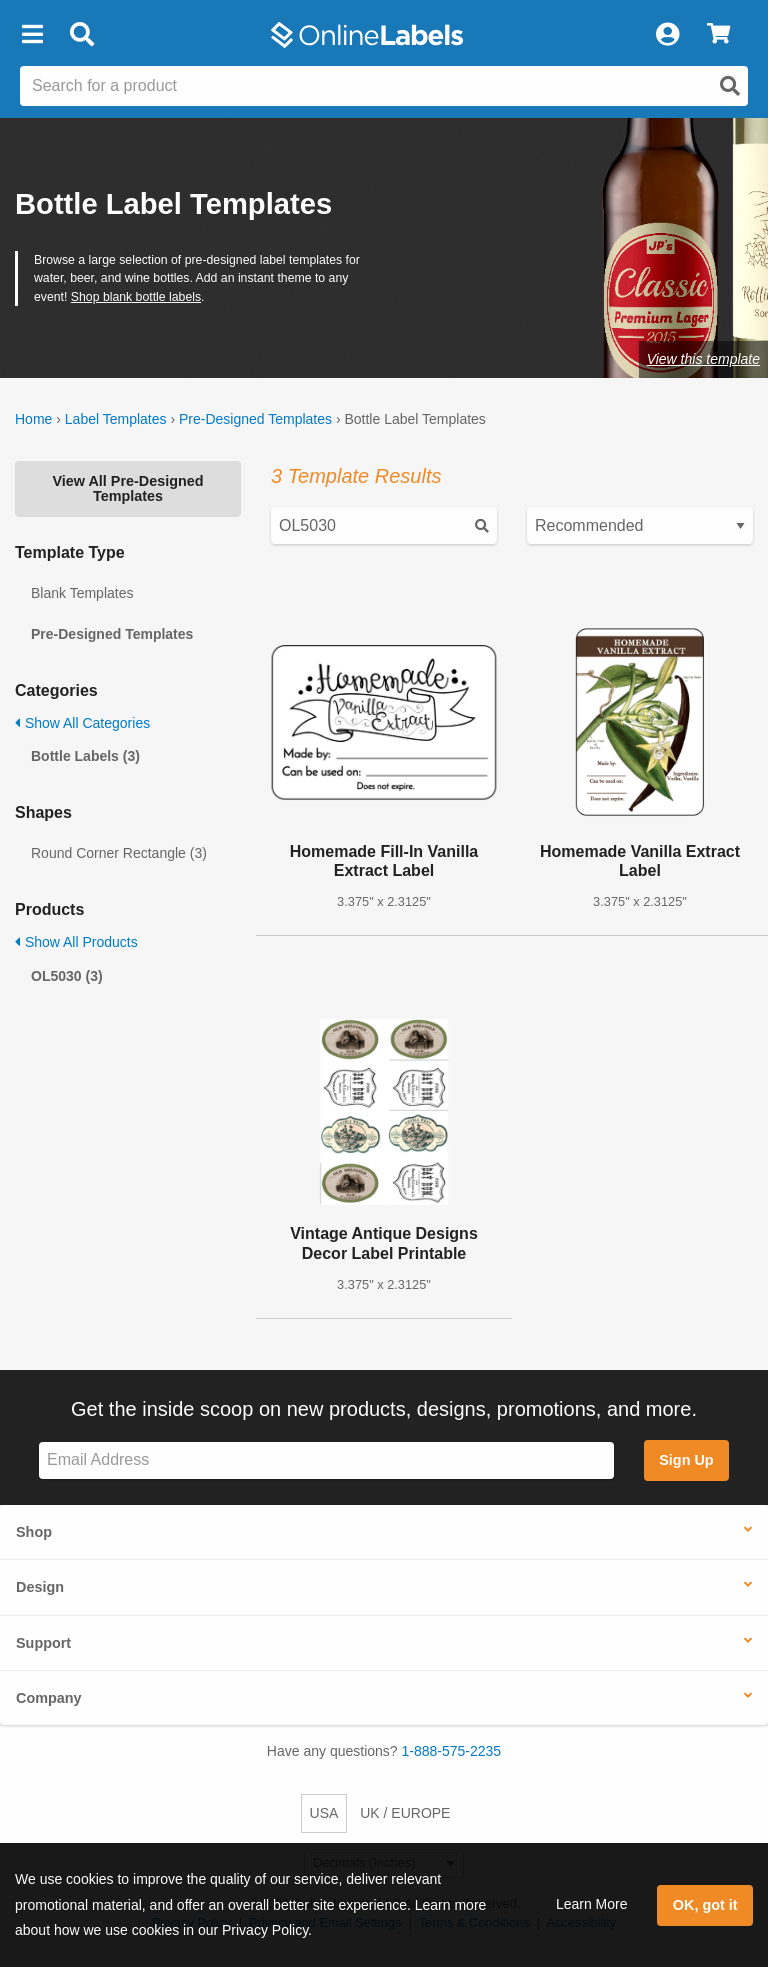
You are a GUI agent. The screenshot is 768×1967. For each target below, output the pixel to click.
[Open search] (730, 86)
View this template (703, 359)
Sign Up (686, 1460)
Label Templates (116, 419)
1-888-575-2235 (452, 1751)
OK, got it (705, 1905)
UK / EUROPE (405, 1813)
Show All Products (76, 942)
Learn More (592, 1904)
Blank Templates (82, 593)
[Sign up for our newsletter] (326, 1460)
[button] (32, 35)
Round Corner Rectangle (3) (119, 853)
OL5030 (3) (67, 976)
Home (33, 419)
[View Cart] (718, 35)
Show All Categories (82, 723)
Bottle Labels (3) (85, 756)
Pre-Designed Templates (255, 419)
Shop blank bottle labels (136, 297)
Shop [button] (34, 1532)
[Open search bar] (81, 35)
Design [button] (40, 1587)
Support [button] (43, 1643)
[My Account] (667, 35)
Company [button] (49, 1698)
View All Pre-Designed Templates (127, 488)
